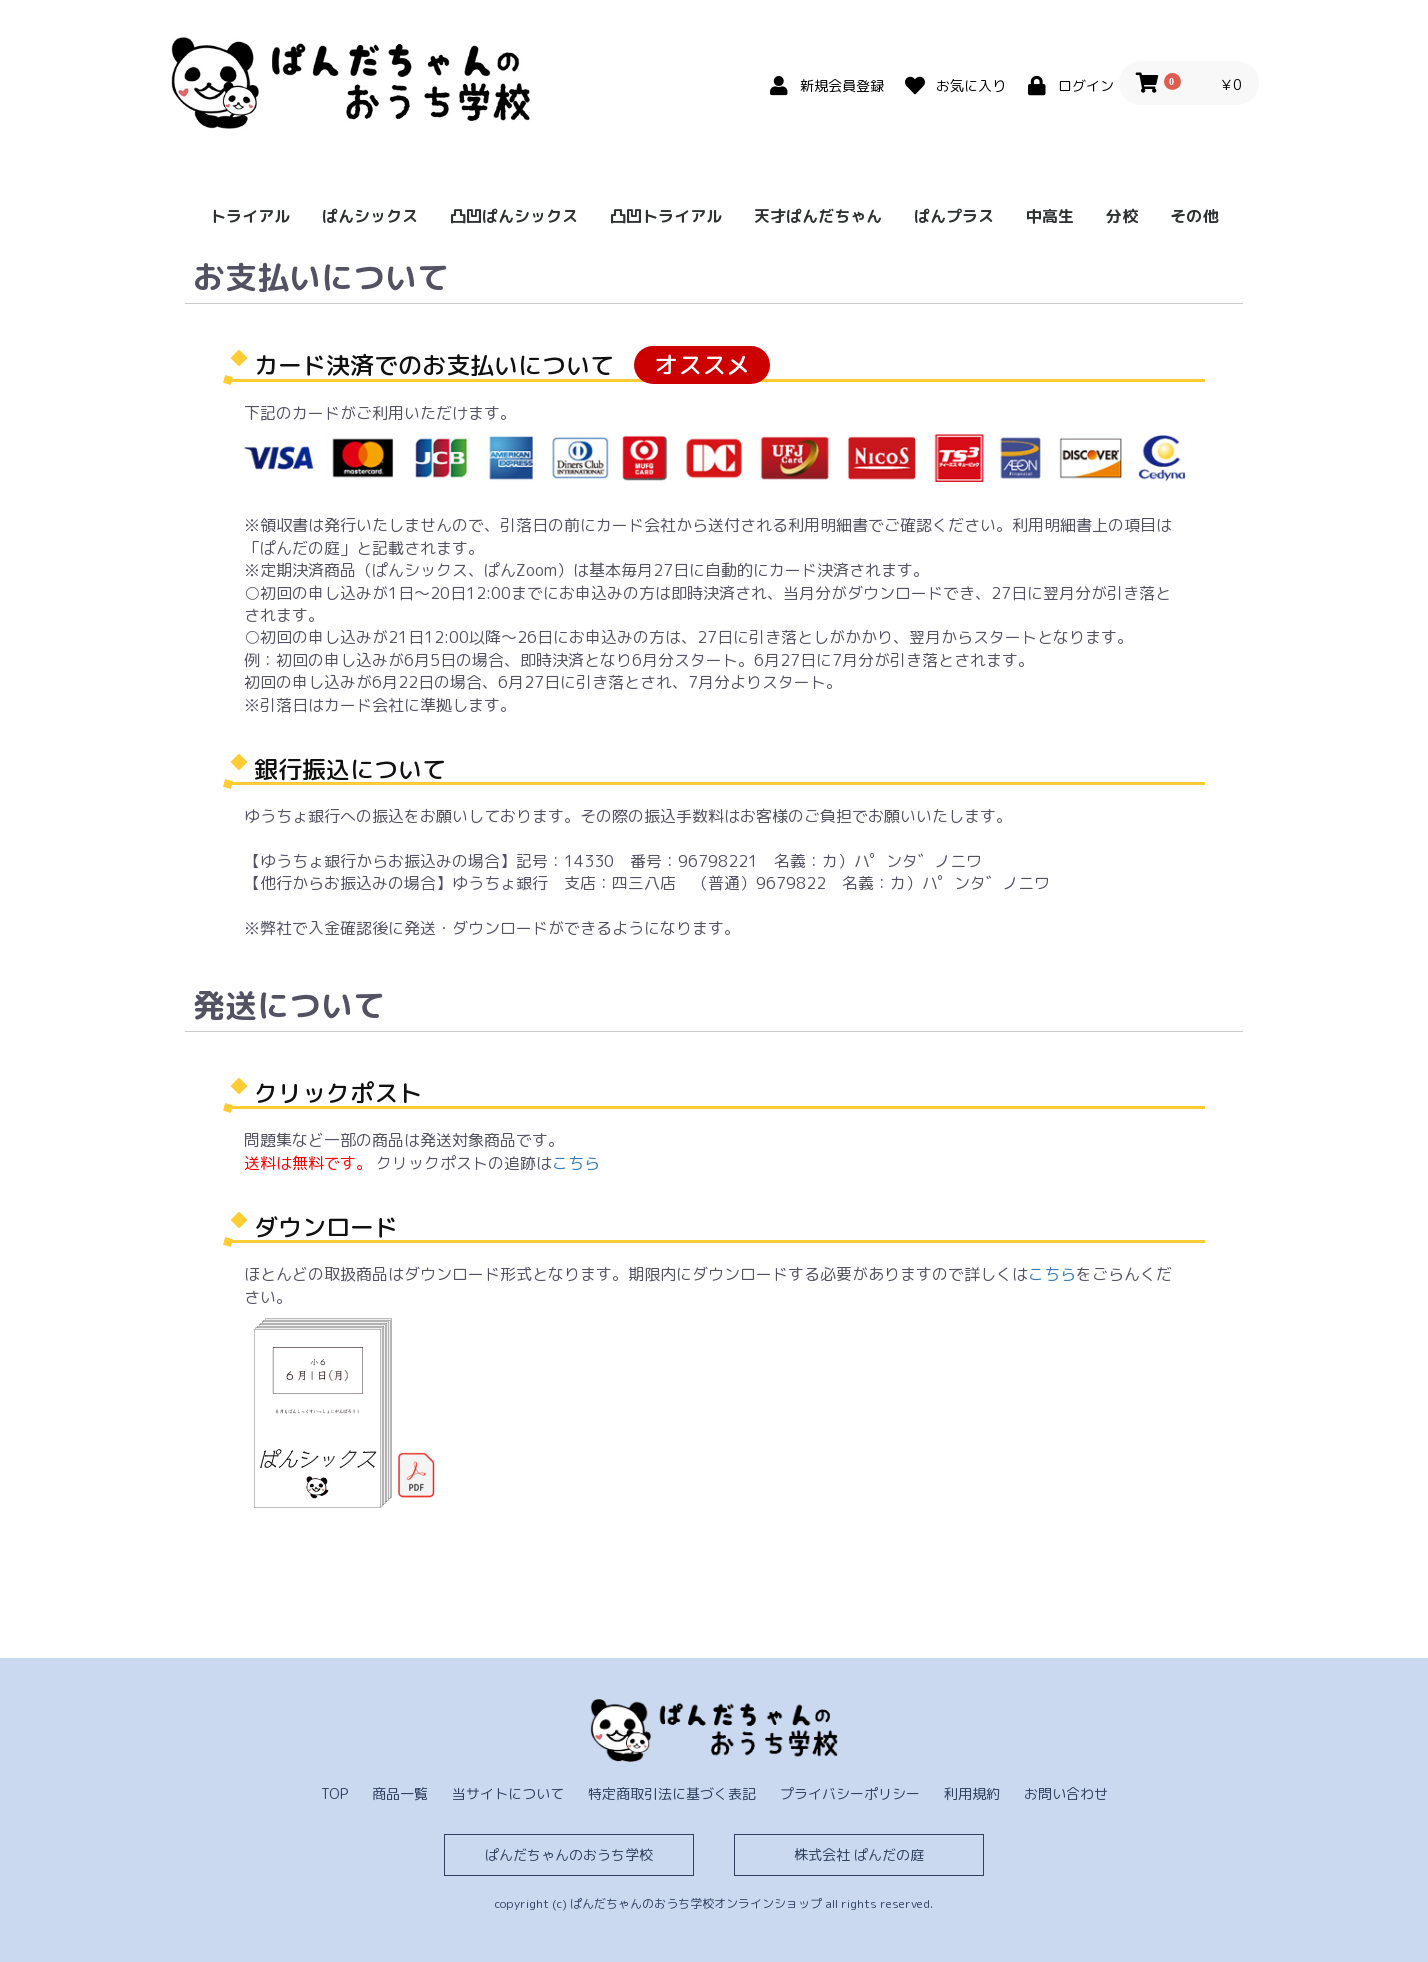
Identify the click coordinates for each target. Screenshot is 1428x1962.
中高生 (1050, 216)
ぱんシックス (370, 216)
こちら (576, 1163)
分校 (1122, 216)
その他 (1194, 216)
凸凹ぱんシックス (514, 216)
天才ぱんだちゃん (818, 216)
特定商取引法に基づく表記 (672, 1793)
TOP (334, 1793)
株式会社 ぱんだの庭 (859, 1854)
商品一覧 (400, 1793)
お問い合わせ (1066, 1793)
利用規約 (972, 1793)
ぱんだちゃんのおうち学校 (569, 1854)
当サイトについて (508, 1793)
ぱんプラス (954, 216)
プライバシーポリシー (850, 1793)
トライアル (250, 216)
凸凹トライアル (666, 216)
